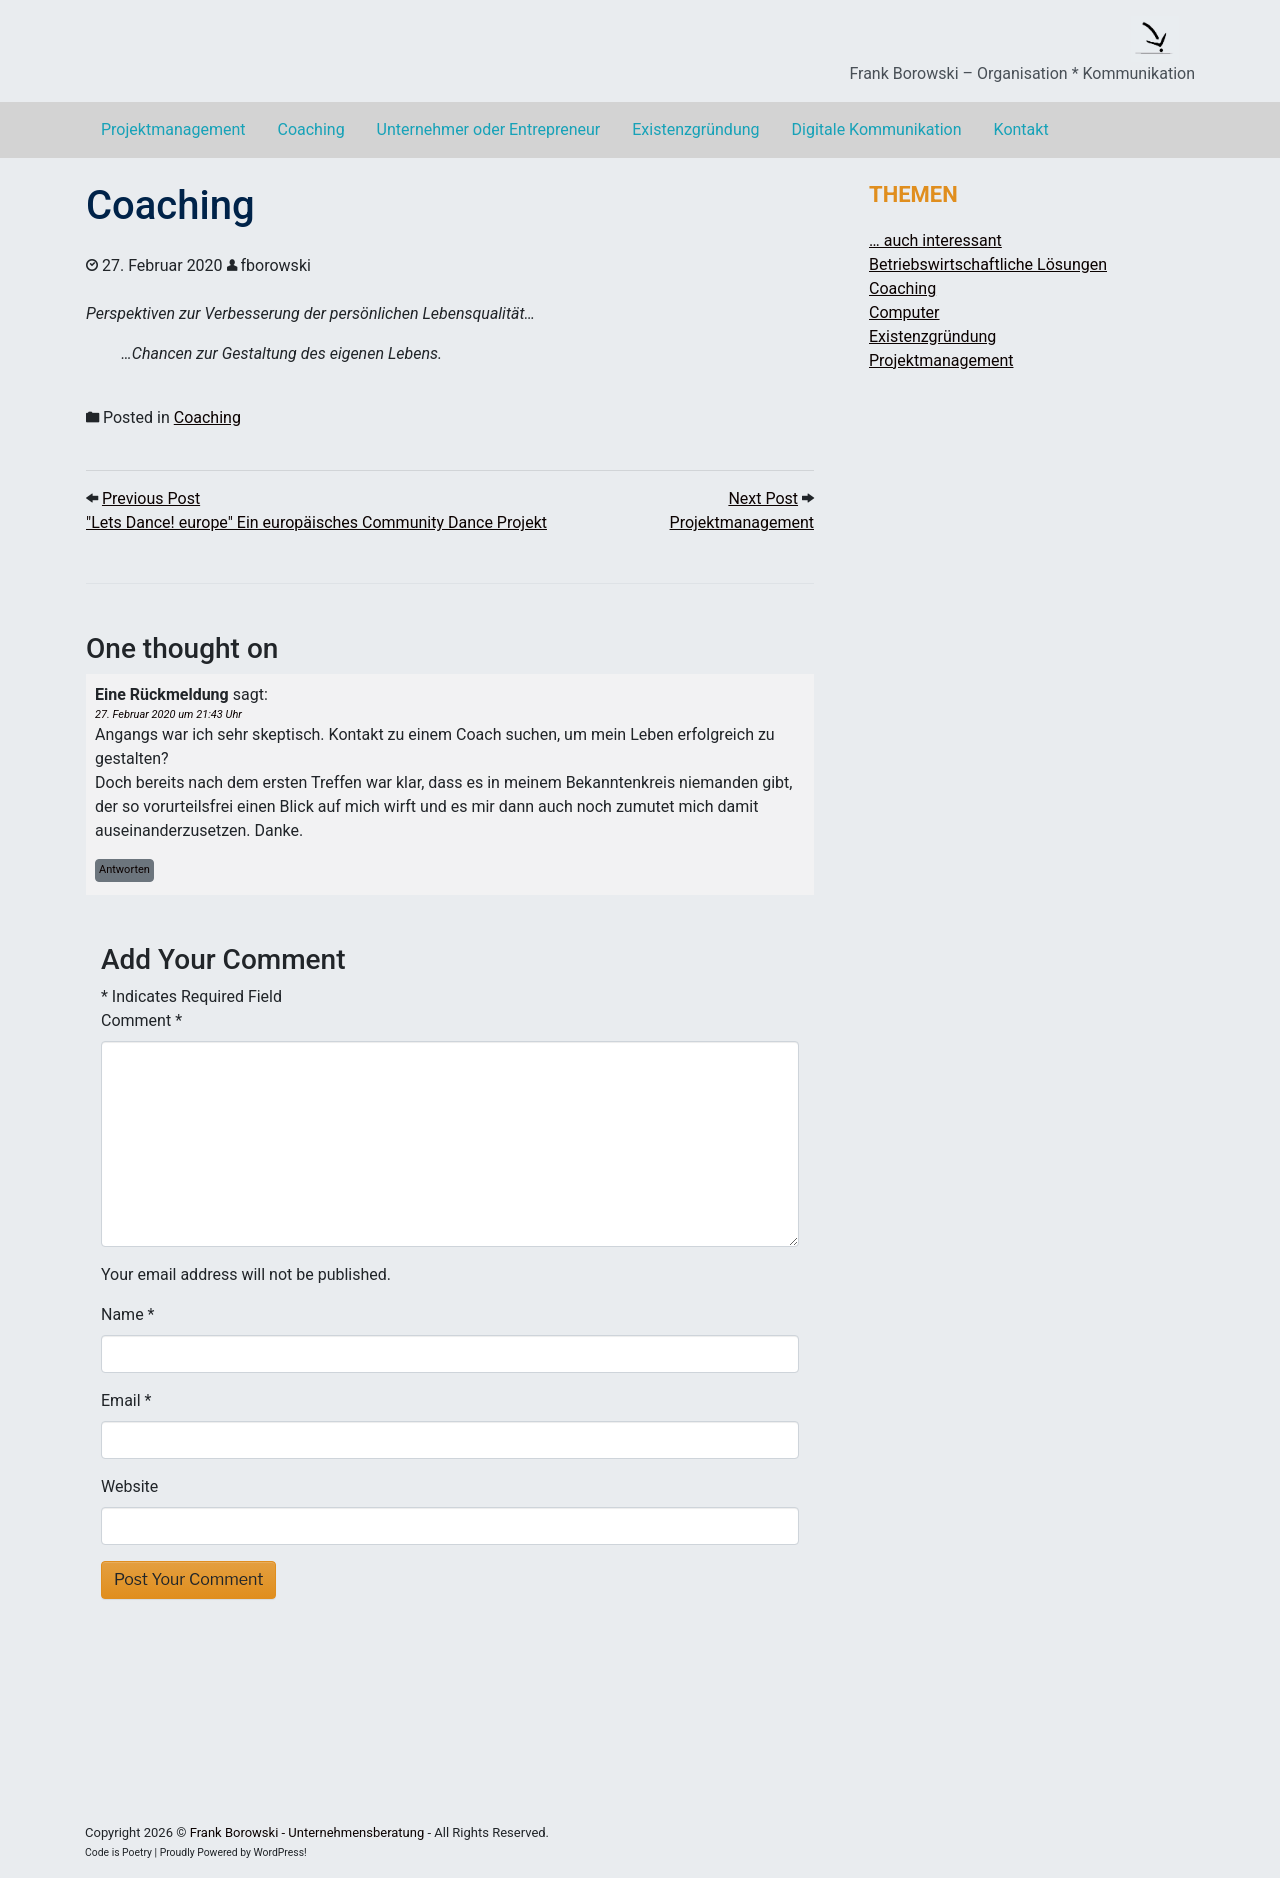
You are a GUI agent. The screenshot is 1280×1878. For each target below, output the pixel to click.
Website (129, 1486)
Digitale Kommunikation (877, 129)
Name (122, 1314)
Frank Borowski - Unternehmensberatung (307, 1832)
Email (121, 1400)
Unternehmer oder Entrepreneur (489, 129)
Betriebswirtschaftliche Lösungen (988, 264)
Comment (141, 1020)
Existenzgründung (695, 129)
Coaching (310, 129)
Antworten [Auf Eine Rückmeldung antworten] (124, 869)
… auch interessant (935, 240)
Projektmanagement (173, 129)
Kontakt (1021, 129)
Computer (904, 312)
